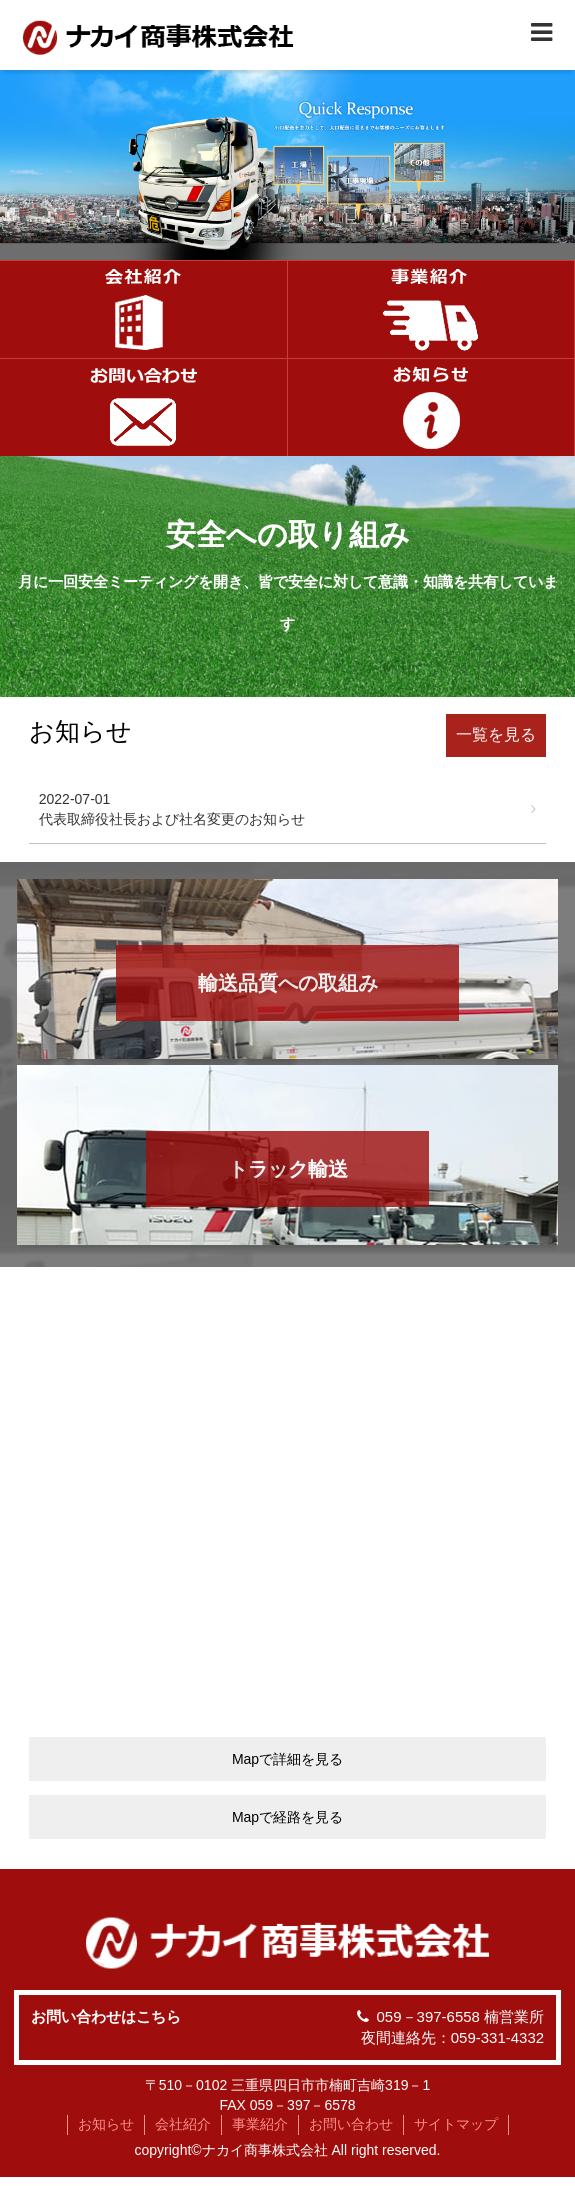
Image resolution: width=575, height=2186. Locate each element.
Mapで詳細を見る (287, 1759)
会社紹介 (183, 2124)
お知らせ (106, 2124)
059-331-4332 (497, 2037)
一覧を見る (496, 734)
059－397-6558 (428, 2016)
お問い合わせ (351, 2124)
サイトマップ (456, 2124)
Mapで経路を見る (287, 1817)
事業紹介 (260, 2124)
